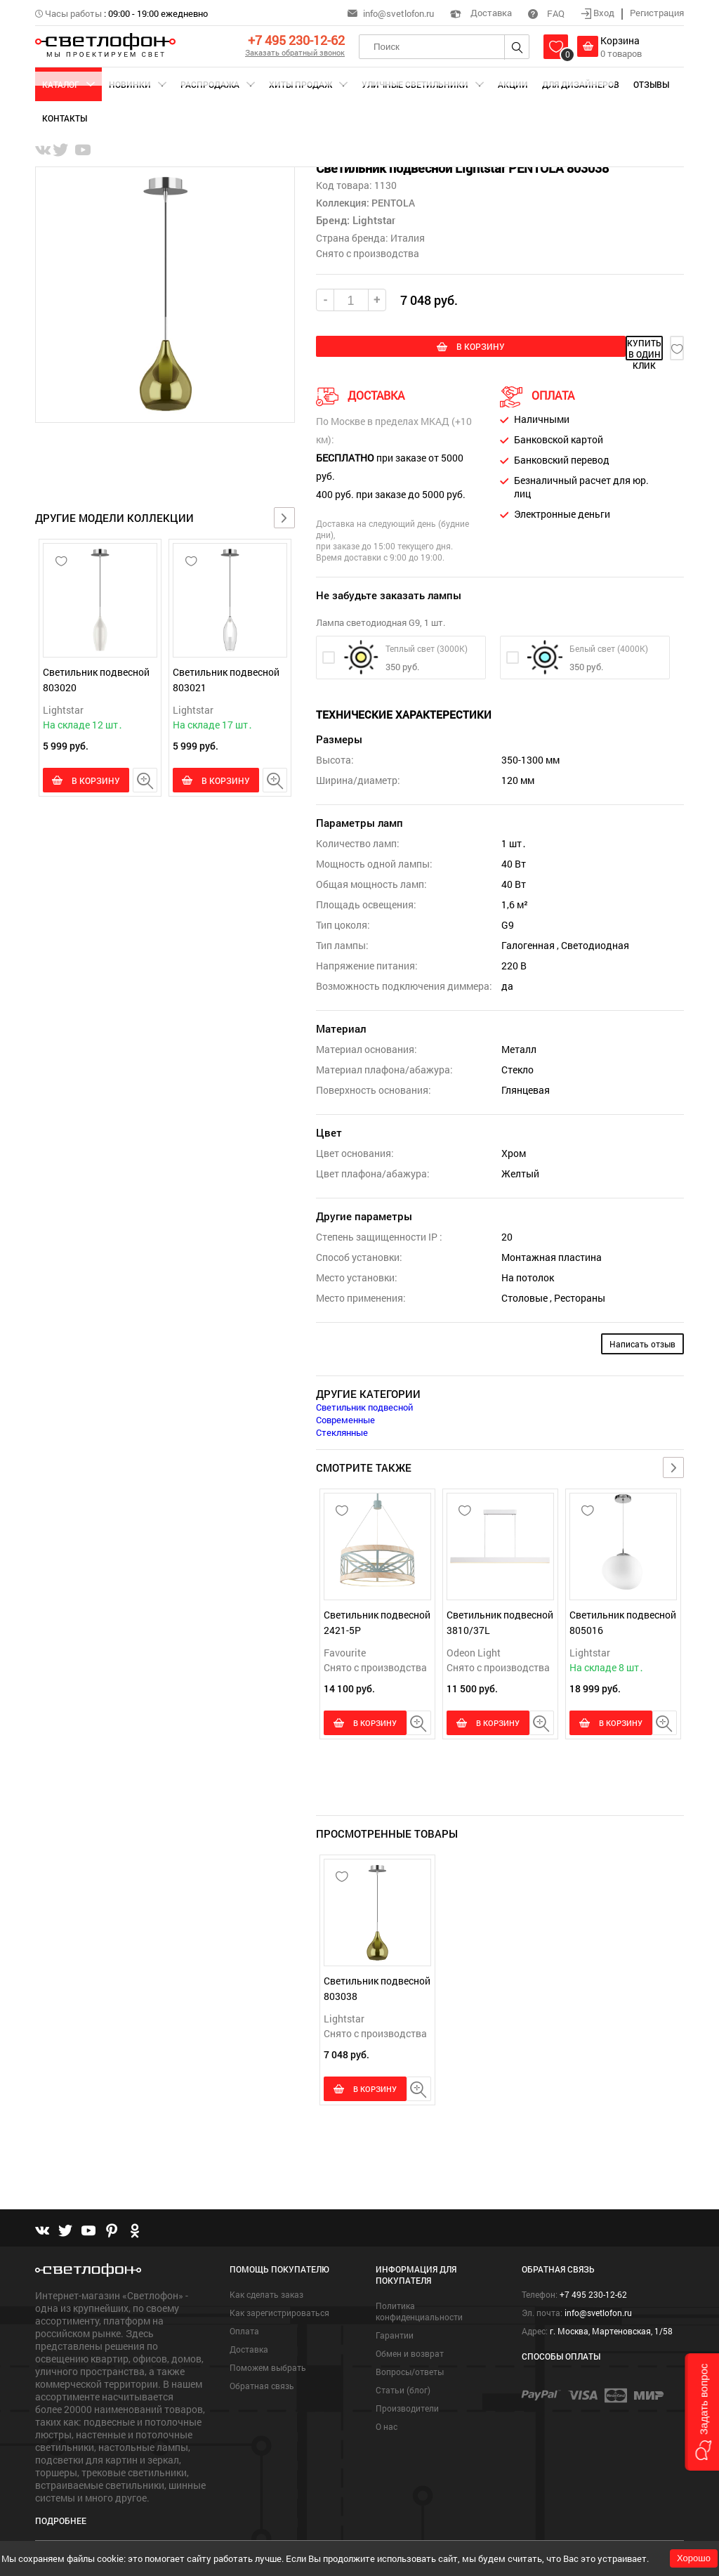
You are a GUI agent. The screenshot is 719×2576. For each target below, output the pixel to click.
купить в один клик (576, 348)
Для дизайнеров (580, 84)
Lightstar (63, 710)
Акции (513, 84)
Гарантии (395, 2331)
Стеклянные (342, 1429)
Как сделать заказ (266, 2290)
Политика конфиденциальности (419, 2307)
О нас (386, 2422)
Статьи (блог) (403, 2386)
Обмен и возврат (410, 2349)
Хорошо (694, 2558)
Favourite (345, 1649)
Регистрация (657, 12)
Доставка (481, 12)
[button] (702, 2412)
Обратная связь (262, 2382)
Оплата (244, 2327)
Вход (598, 12)
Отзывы (651, 84)
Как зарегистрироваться (279, 2309)
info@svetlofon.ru (398, 13)
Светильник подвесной (364, 1403)
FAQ (546, 13)
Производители (407, 2404)
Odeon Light (474, 1649)
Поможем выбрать (268, 2363)
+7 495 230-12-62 (296, 40)
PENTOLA (392, 202)
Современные (345, 1416)
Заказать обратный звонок (295, 52)
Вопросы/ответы (410, 2368)
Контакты (64, 118)
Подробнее (60, 2517)
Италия (407, 237)
